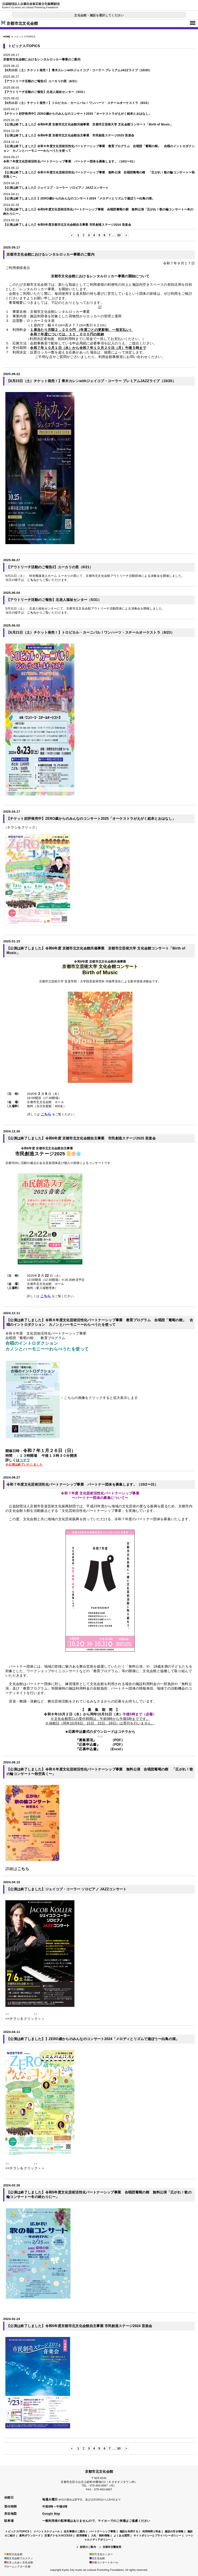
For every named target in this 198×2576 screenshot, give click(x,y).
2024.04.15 (11, 1882)
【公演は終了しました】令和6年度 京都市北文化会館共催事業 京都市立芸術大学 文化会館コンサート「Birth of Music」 (88, 124)
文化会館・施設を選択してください (99, 15)
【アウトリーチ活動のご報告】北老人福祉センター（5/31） (45, 92)
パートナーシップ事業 (102, 2531)
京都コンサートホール (104, 2562)
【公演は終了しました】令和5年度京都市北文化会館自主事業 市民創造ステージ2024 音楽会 (67, 224)
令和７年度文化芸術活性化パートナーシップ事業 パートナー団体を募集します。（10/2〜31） (70, 161)
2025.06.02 (11, 625)
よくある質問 (122, 2535)
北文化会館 (97, 2558)
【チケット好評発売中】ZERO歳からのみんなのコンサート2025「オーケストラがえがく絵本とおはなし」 (77, 113)
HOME (6, 36)
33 (119, 235)
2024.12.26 (11, 1131)
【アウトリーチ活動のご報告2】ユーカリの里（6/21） (41, 81)
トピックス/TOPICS (17, 2531)
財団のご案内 (88, 2546)
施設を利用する (129, 2531)
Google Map (51, 2513)
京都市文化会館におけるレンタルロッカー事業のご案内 (41, 59)
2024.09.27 (11, 1477)
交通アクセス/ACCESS (58, 2535)
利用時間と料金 (151, 2531)
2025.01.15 (11, 941)
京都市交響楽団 (112, 2546)
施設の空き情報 (174, 2531)
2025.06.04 (11, 592)
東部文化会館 (13, 2554)
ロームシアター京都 (17, 2566)
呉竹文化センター (101, 2554)
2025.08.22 (11, 374)
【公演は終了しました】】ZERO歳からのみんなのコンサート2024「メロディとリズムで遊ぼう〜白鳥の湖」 (79, 198)
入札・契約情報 (100, 2535)
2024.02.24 (11, 2319)
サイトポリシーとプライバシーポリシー (157, 2535)
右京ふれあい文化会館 (18, 2562)
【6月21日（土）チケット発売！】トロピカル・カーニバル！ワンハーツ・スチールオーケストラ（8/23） (77, 103)
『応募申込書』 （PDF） (100, 1744)
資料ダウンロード (30, 2535)
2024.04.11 (11, 2032)
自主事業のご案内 (74, 2531)
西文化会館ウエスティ (18, 2558)
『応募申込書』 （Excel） (100, 1749)
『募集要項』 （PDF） (100, 1740)
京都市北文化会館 (19, 23)
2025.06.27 (11, 560)
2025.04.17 (11, 811)
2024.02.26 (11, 2185)
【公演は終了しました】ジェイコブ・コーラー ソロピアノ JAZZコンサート (56, 187)
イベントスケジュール (46, 2531)
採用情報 (81, 2535)
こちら (31, 580)
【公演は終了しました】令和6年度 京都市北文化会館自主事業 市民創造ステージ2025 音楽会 (68, 135)
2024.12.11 (11, 1313)
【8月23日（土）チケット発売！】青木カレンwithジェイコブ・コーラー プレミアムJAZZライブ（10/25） (77, 70)
